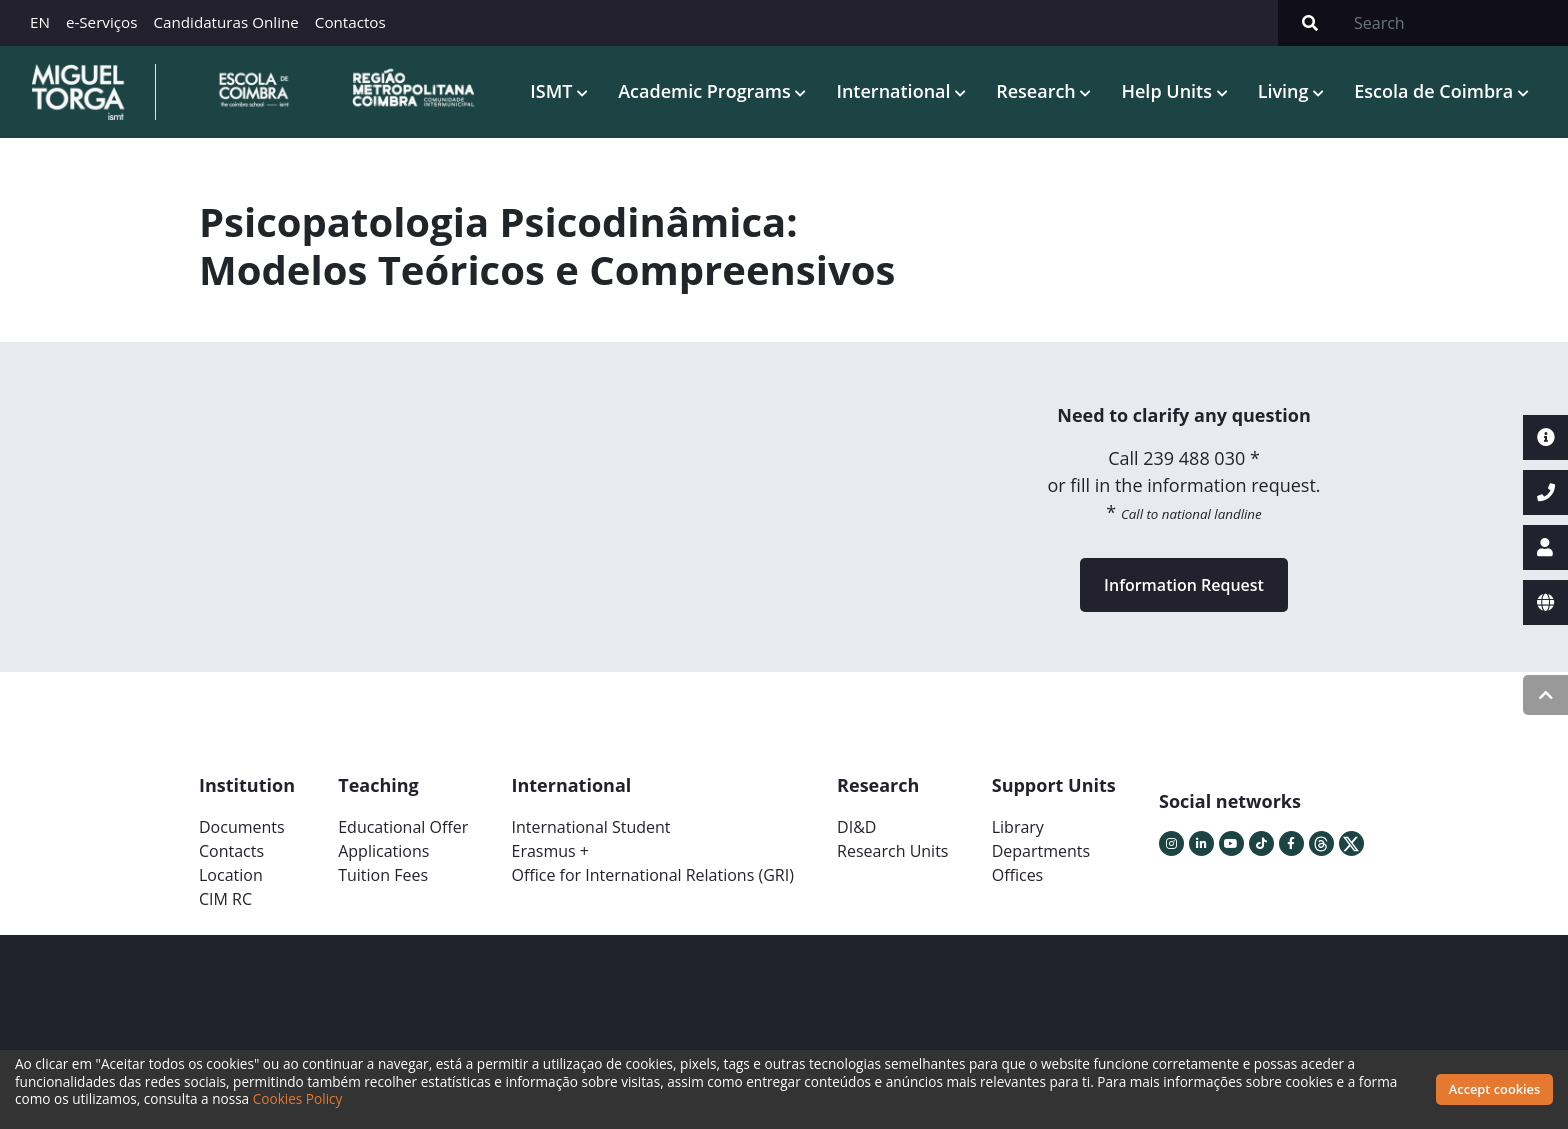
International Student (590, 827)
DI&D (856, 827)
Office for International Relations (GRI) (652, 875)
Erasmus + (550, 851)
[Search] (1455, 23)
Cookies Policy (298, 1098)
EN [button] (40, 22)
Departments (1041, 851)
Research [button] (1038, 90)
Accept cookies (1494, 1089)
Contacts (231, 851)
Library (1018, 827)
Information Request (1184, 585)
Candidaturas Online (225, 22)
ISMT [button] (553, 90)
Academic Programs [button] (706, 90)
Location (231, 875)
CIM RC (225, 899)
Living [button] (1286, 90)
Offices (1018, 875)
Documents (242, 827)
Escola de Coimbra (1436, 90)
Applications (383, 851)
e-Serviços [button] (102, 22)
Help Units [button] (1168, 90)
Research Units (892, 851)
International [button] (895, 90)
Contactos (350, 22)
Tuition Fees (383, 875)
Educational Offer (403, 827)
